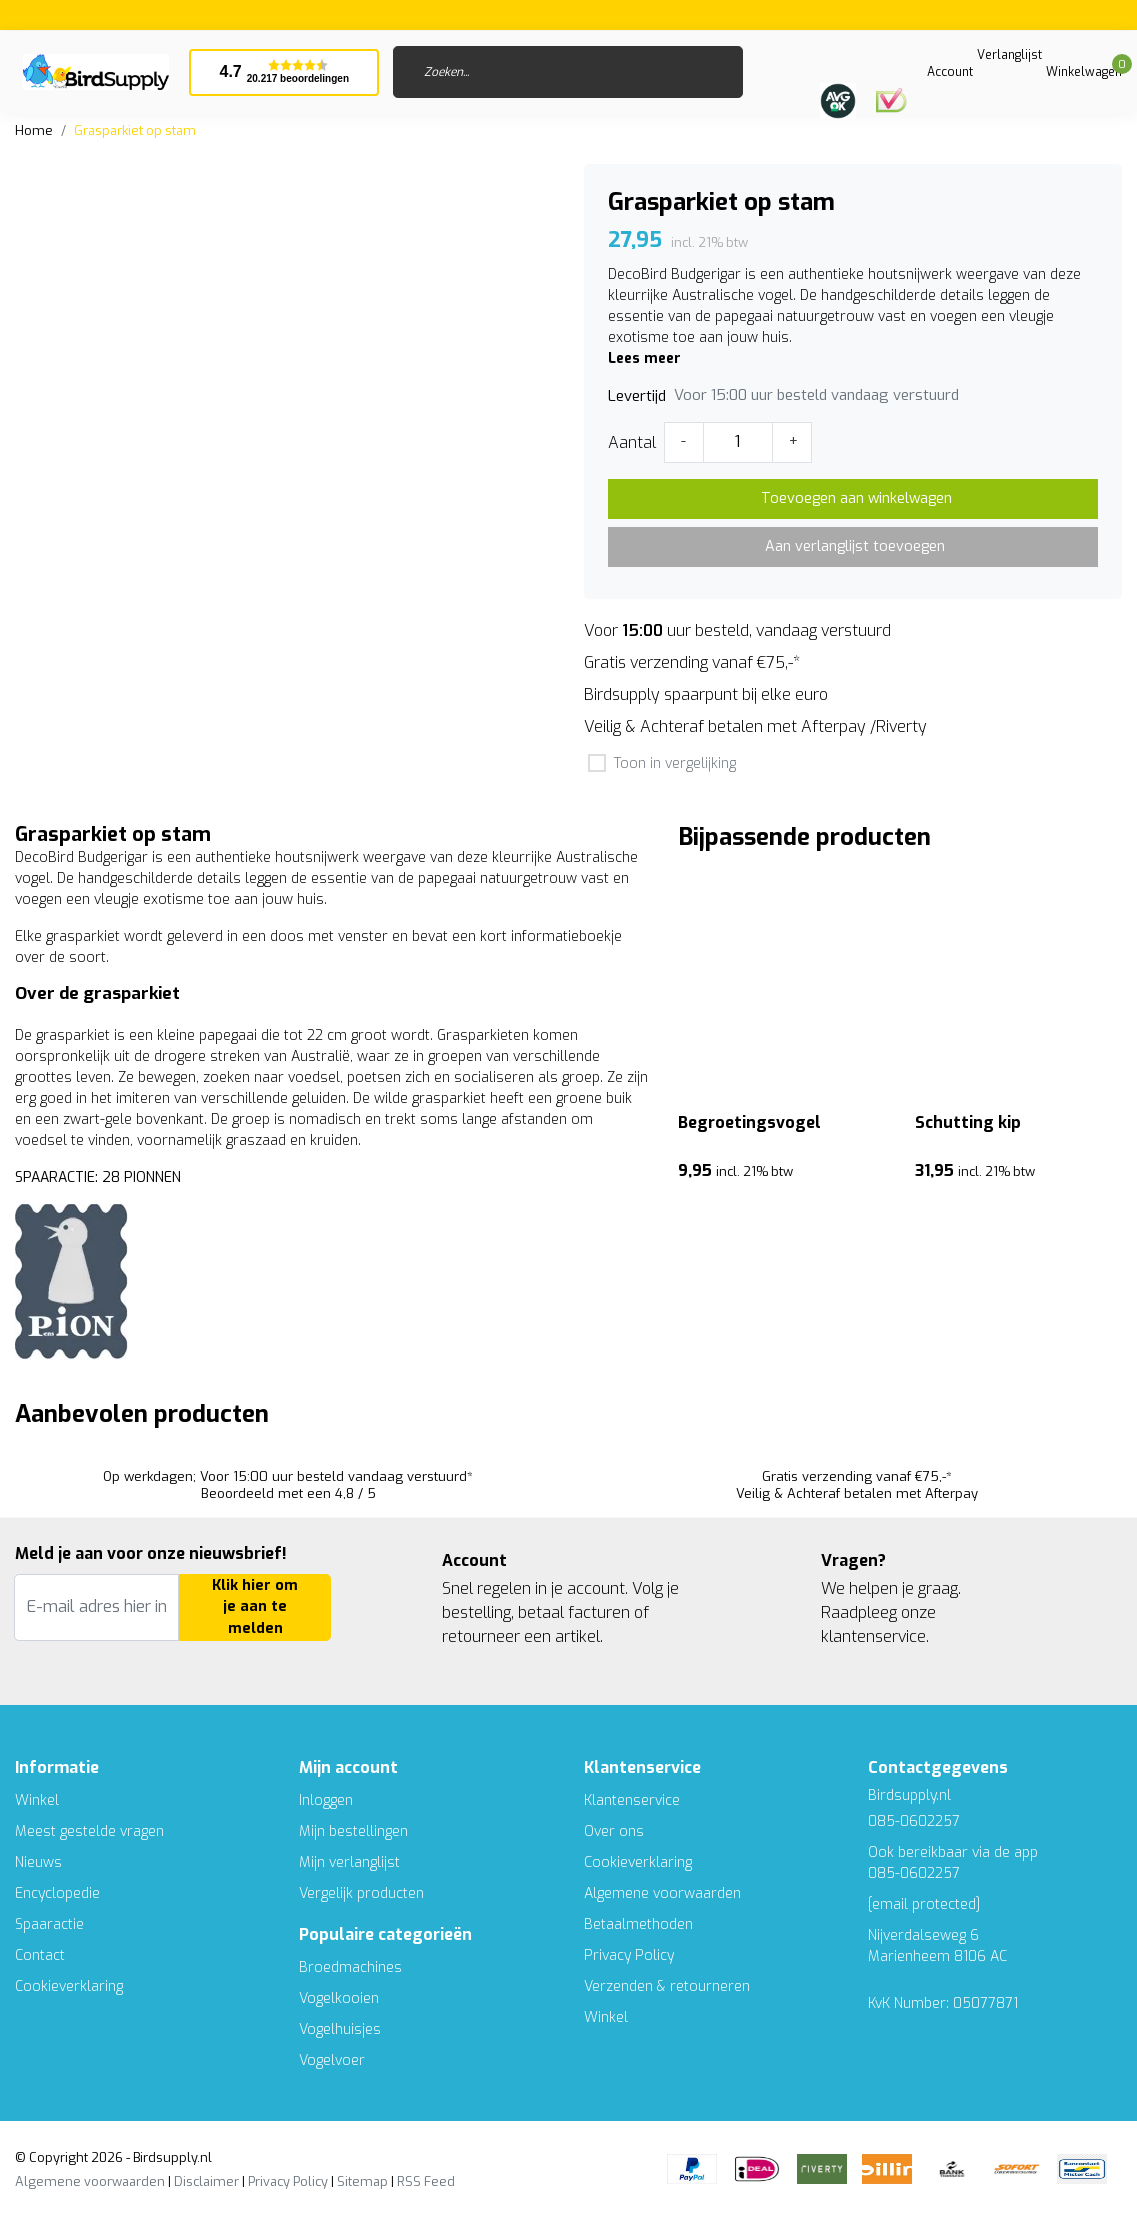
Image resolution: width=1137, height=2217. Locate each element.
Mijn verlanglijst (349, 1862)
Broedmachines (350, 1967)
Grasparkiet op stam (135, 130)
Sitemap (362, 2181)
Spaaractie (49, 1924)
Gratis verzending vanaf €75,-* (692, 662)
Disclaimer (206, 2181)
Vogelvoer (332, 2060)
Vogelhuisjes (340, 2029)
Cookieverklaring (69, 1986)
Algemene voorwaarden (662, 1893)
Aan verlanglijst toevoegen (855, 546)
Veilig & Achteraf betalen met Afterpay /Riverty (755, 726)
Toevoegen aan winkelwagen (856, 498)
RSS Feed (426, 2181)
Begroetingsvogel (749, 1122)
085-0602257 (914, 1873)
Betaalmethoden (638, 1924)
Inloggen (326, 1800)
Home (34, 130)
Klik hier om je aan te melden (255, 1607)
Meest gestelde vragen (89, 1831)
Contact (40, 1955)
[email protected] (924, 1904)
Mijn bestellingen (353, 1831)
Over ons (614, 1831)
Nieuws (38, 1862)
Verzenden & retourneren (667, 1986)
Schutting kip (968, 1122)
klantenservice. (875, 1636)
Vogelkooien (339, 1998)
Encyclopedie (57, 1893)
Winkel (37, 1800)
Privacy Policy (629, 1955)
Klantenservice (632, 1800)
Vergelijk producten (361, 1893)
